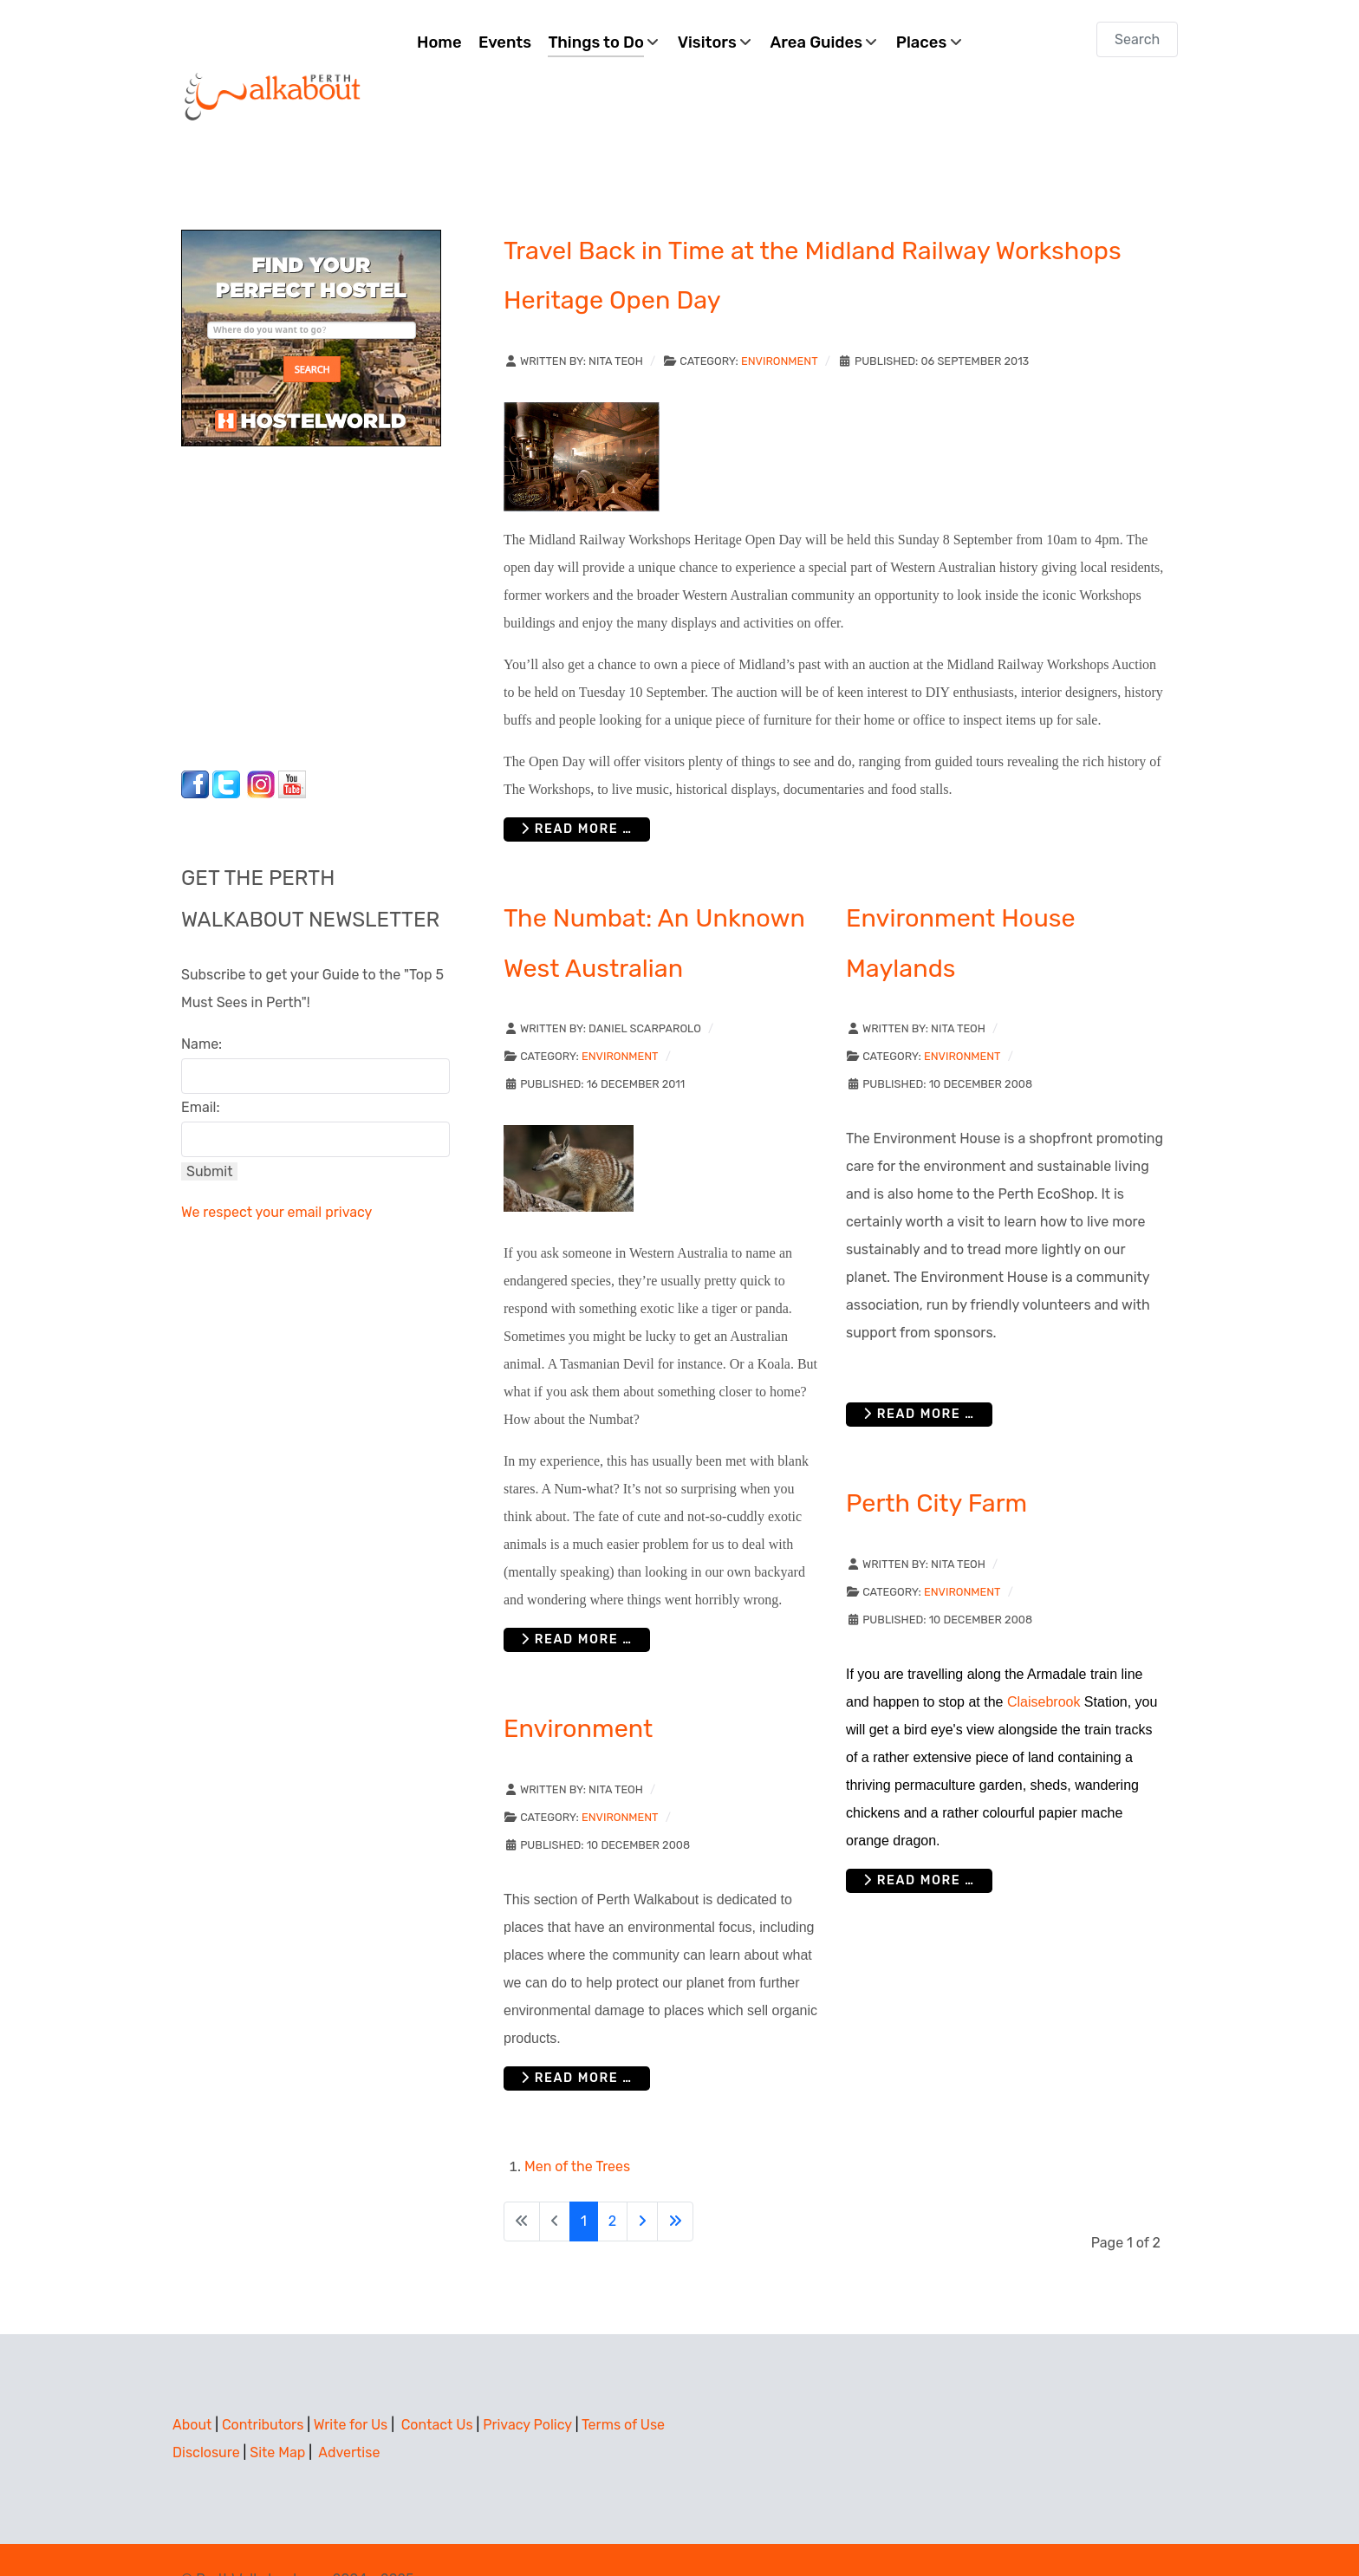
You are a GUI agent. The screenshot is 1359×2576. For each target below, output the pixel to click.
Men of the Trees (577, 2127)
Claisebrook (1043, 1663)
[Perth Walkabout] (274, 57)
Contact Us (437, 2386)
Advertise (349, 2413)
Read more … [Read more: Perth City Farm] (919, 1841)
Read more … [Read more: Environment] (577, 2039)
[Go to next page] (642, 2182)
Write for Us (351, 2386)
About (191, 2386)
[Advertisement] (289, 564)
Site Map (277, 2413)
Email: (200, 1068)
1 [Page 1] (584, 2182)
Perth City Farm (936, 1465)
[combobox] (1137, 39)
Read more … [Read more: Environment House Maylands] (919, 1375)
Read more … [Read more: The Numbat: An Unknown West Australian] (577, 1600)
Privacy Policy (527, 2386)
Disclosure (206, 2413)
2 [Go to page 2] (612, 2182)
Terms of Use (623, 2386)
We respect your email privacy (276, 1173)
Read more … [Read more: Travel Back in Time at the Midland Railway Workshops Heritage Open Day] (577, 790)
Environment (779, 322)
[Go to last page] (675, 2182)
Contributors (262, 2386)
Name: (201, 1005)
